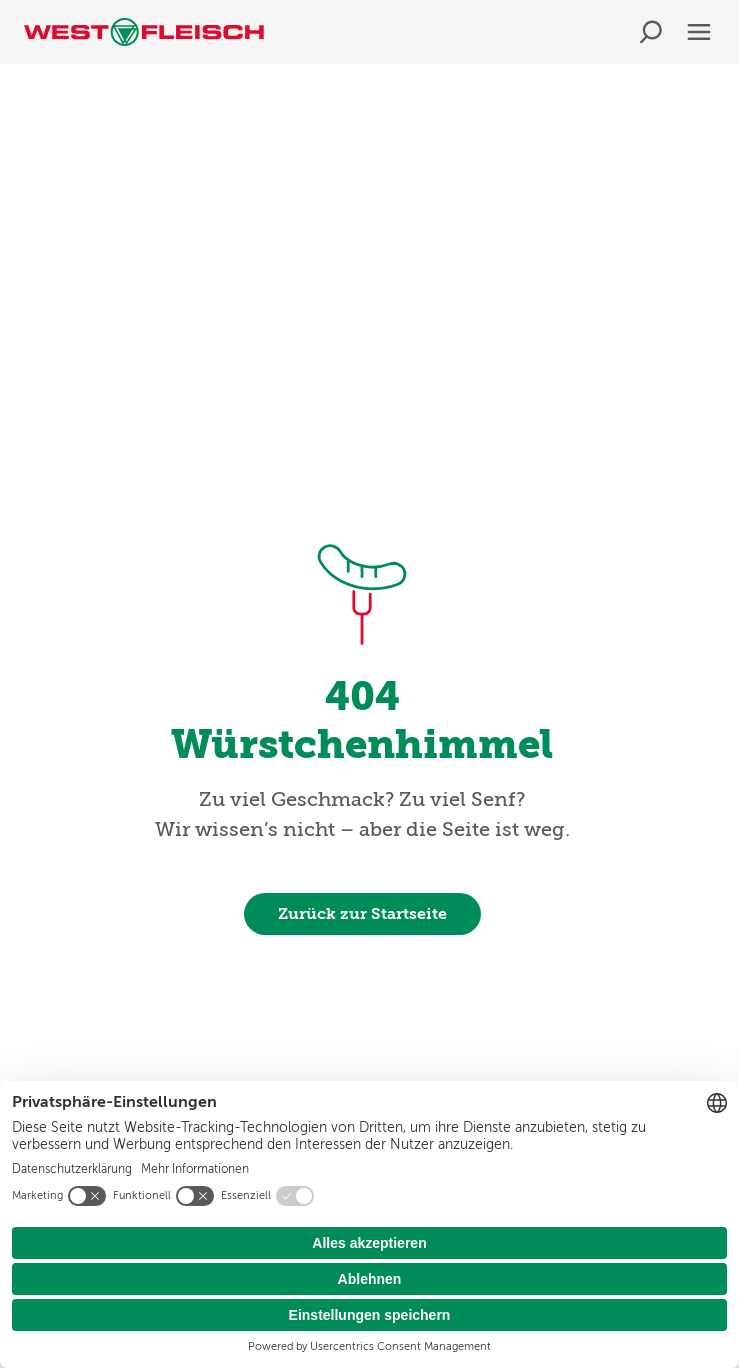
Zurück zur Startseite (362, 913)
